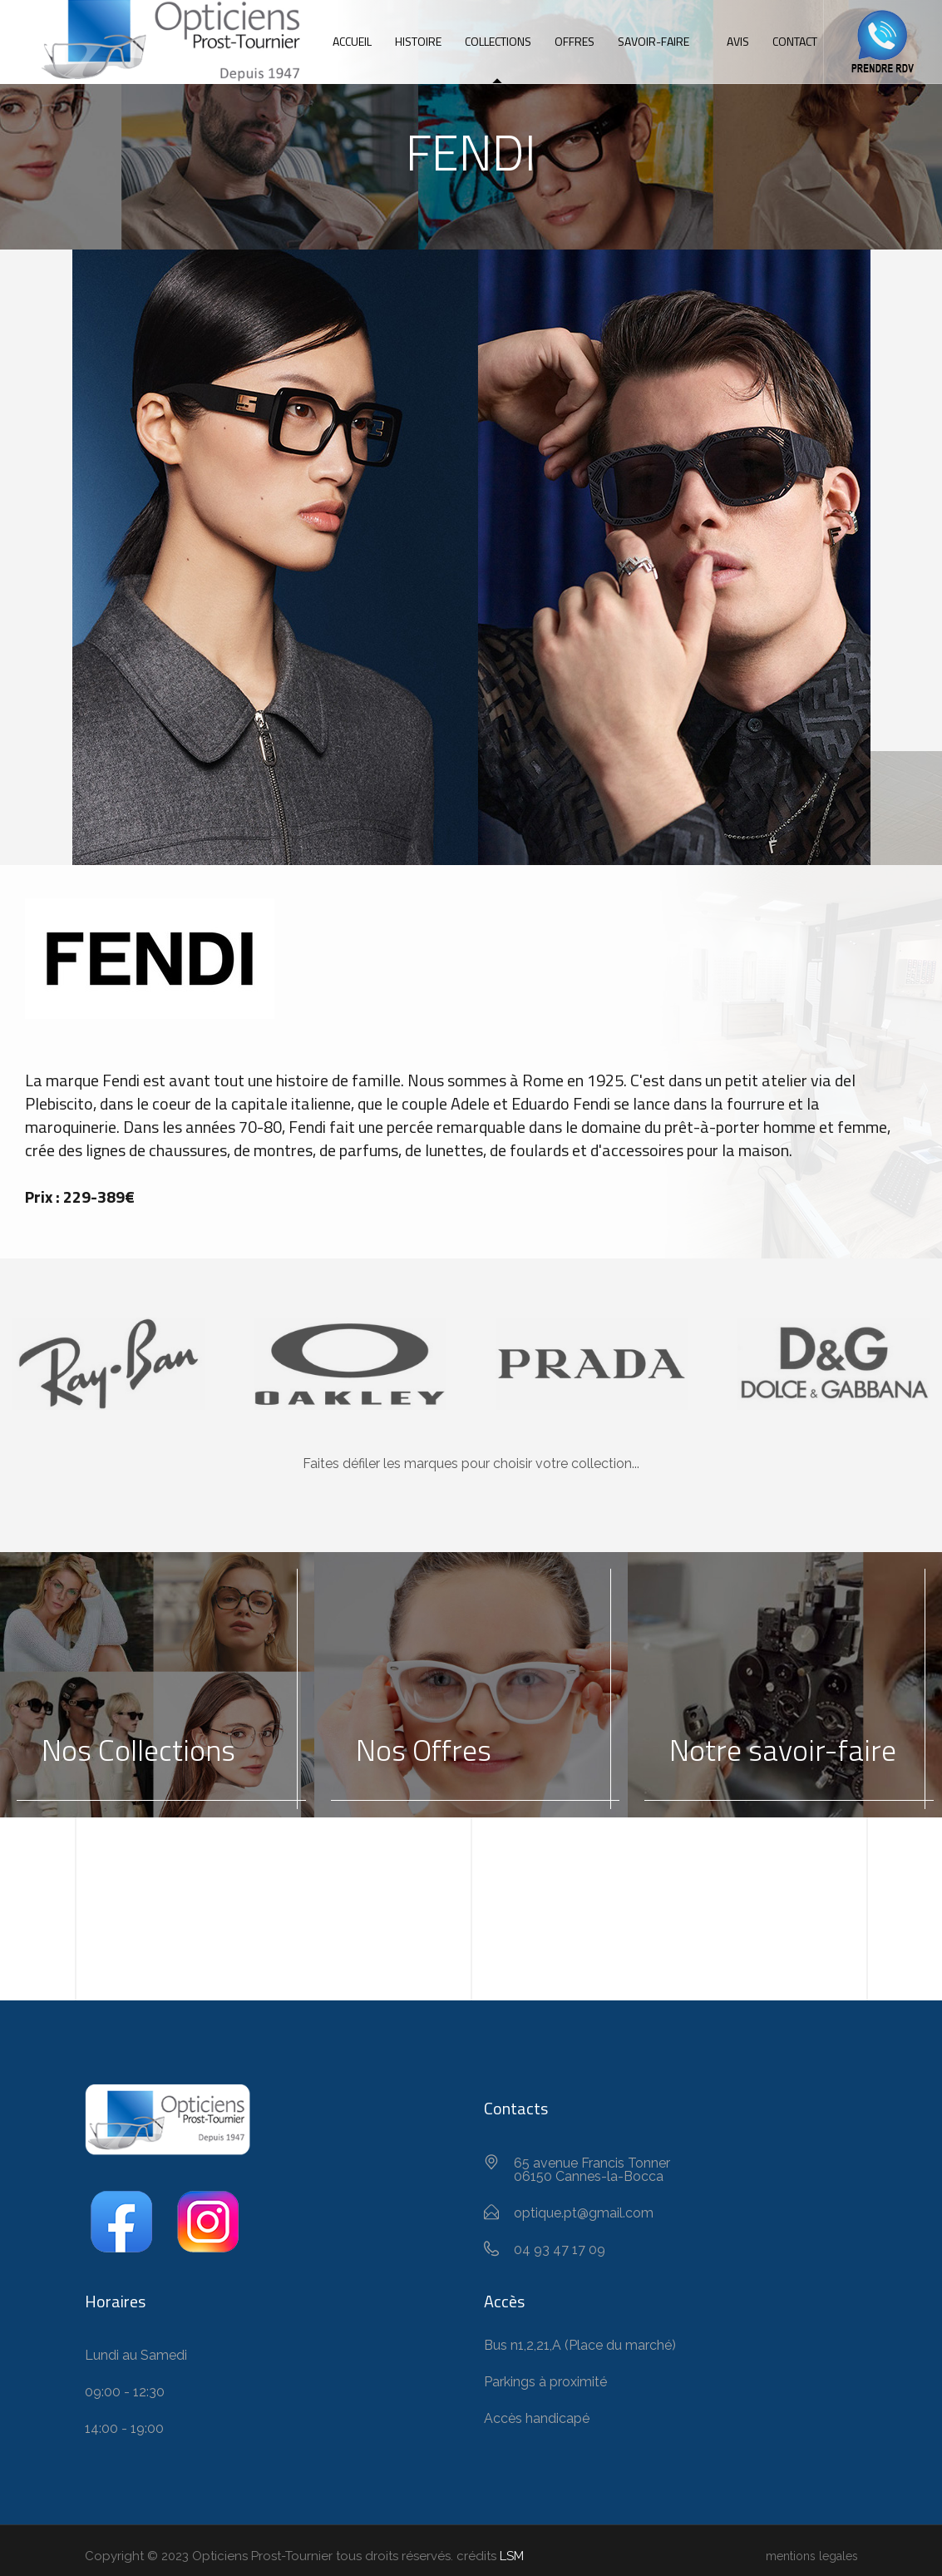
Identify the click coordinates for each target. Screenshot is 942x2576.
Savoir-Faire (653, 41)
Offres (574, 41)
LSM (512, 2556)
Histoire (418, 41)
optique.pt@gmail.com (583, 2213)
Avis (738, 41)
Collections (498, 41)
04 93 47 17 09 (559, 2249)
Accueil (352, 41)
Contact (794, 41)
